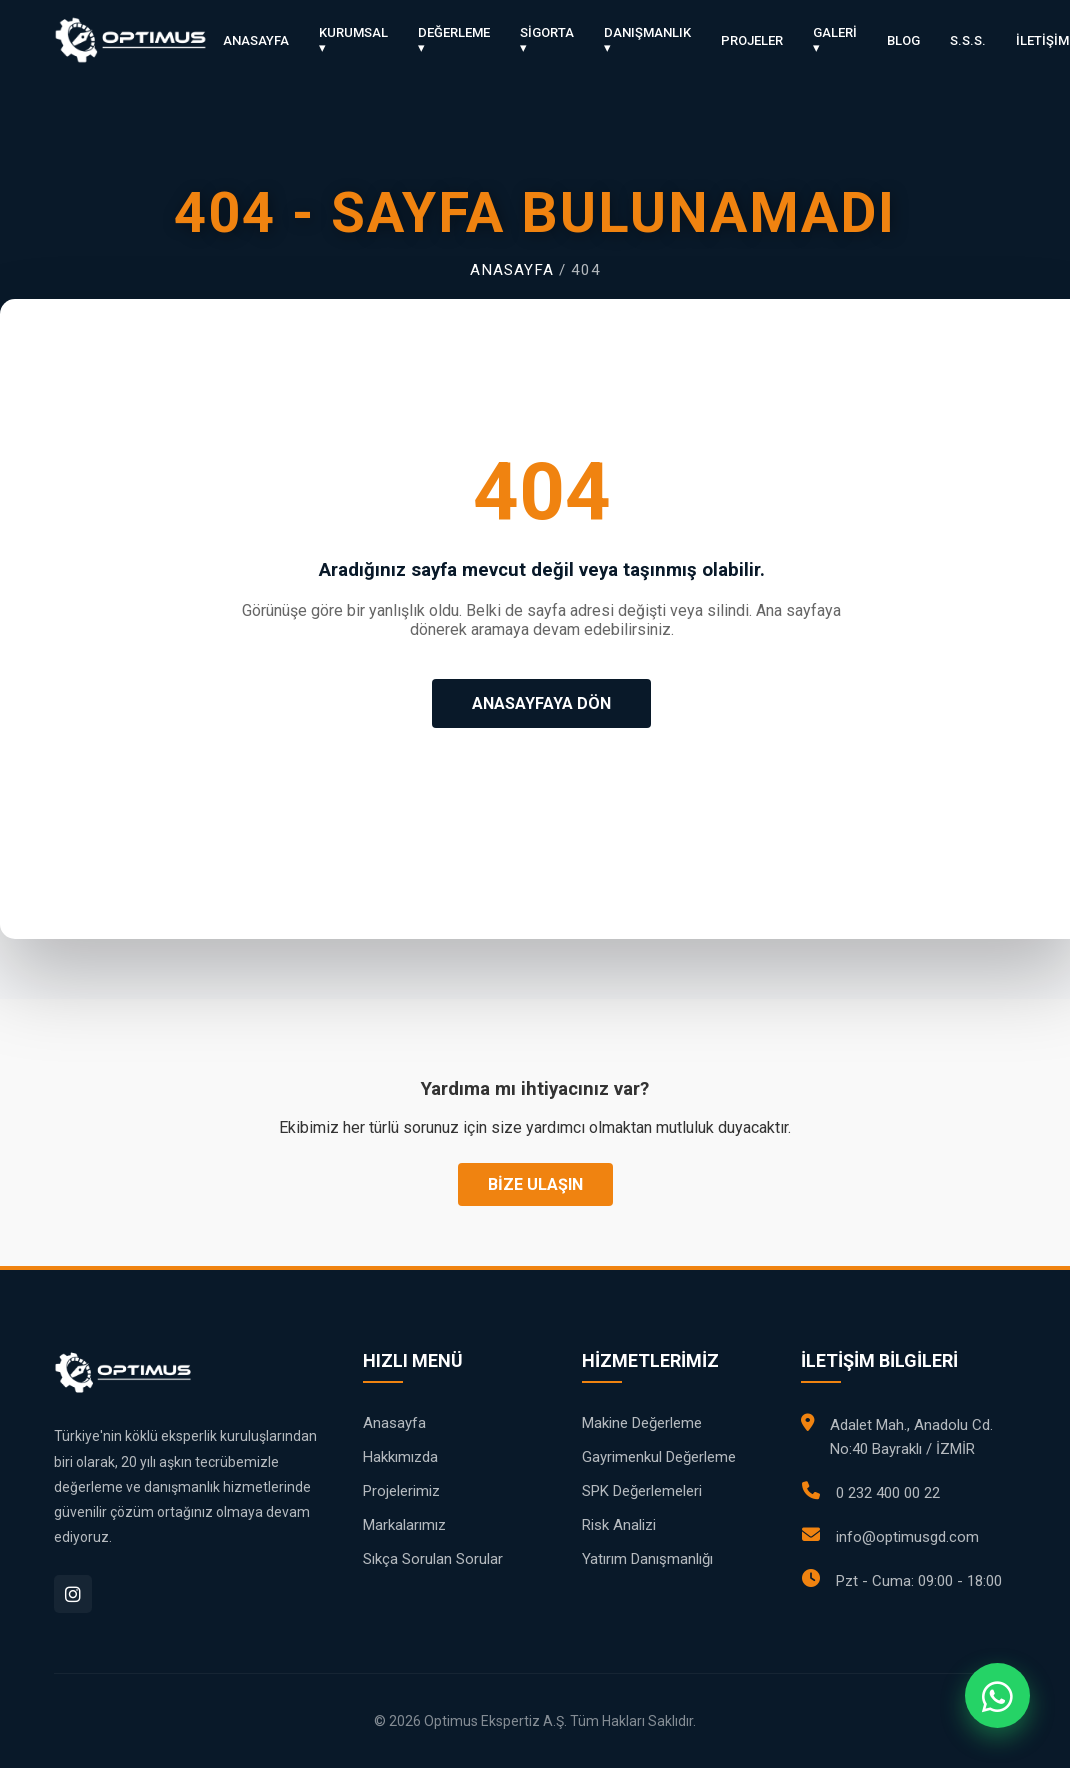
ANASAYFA (256, 40)
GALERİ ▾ (835, 40)
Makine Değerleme (642, 1423)
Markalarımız (404, 1525)
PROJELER (752, 40)
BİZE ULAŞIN (535, 1184)
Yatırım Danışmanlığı (647, 1559)
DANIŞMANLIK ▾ (647, 40)
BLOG (903, 40)
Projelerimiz (401, 1491)
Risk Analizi (619, 1525)
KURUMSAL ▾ (353, 40)
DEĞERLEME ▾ (454, 40)
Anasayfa (512, 270)
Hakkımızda (400, 1457)
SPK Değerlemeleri (642, 1491)
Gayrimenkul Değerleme (659, 1457)
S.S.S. (968, 40)
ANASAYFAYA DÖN (541, 703)
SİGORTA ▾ (547, 40)
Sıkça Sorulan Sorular (433, 1559)
